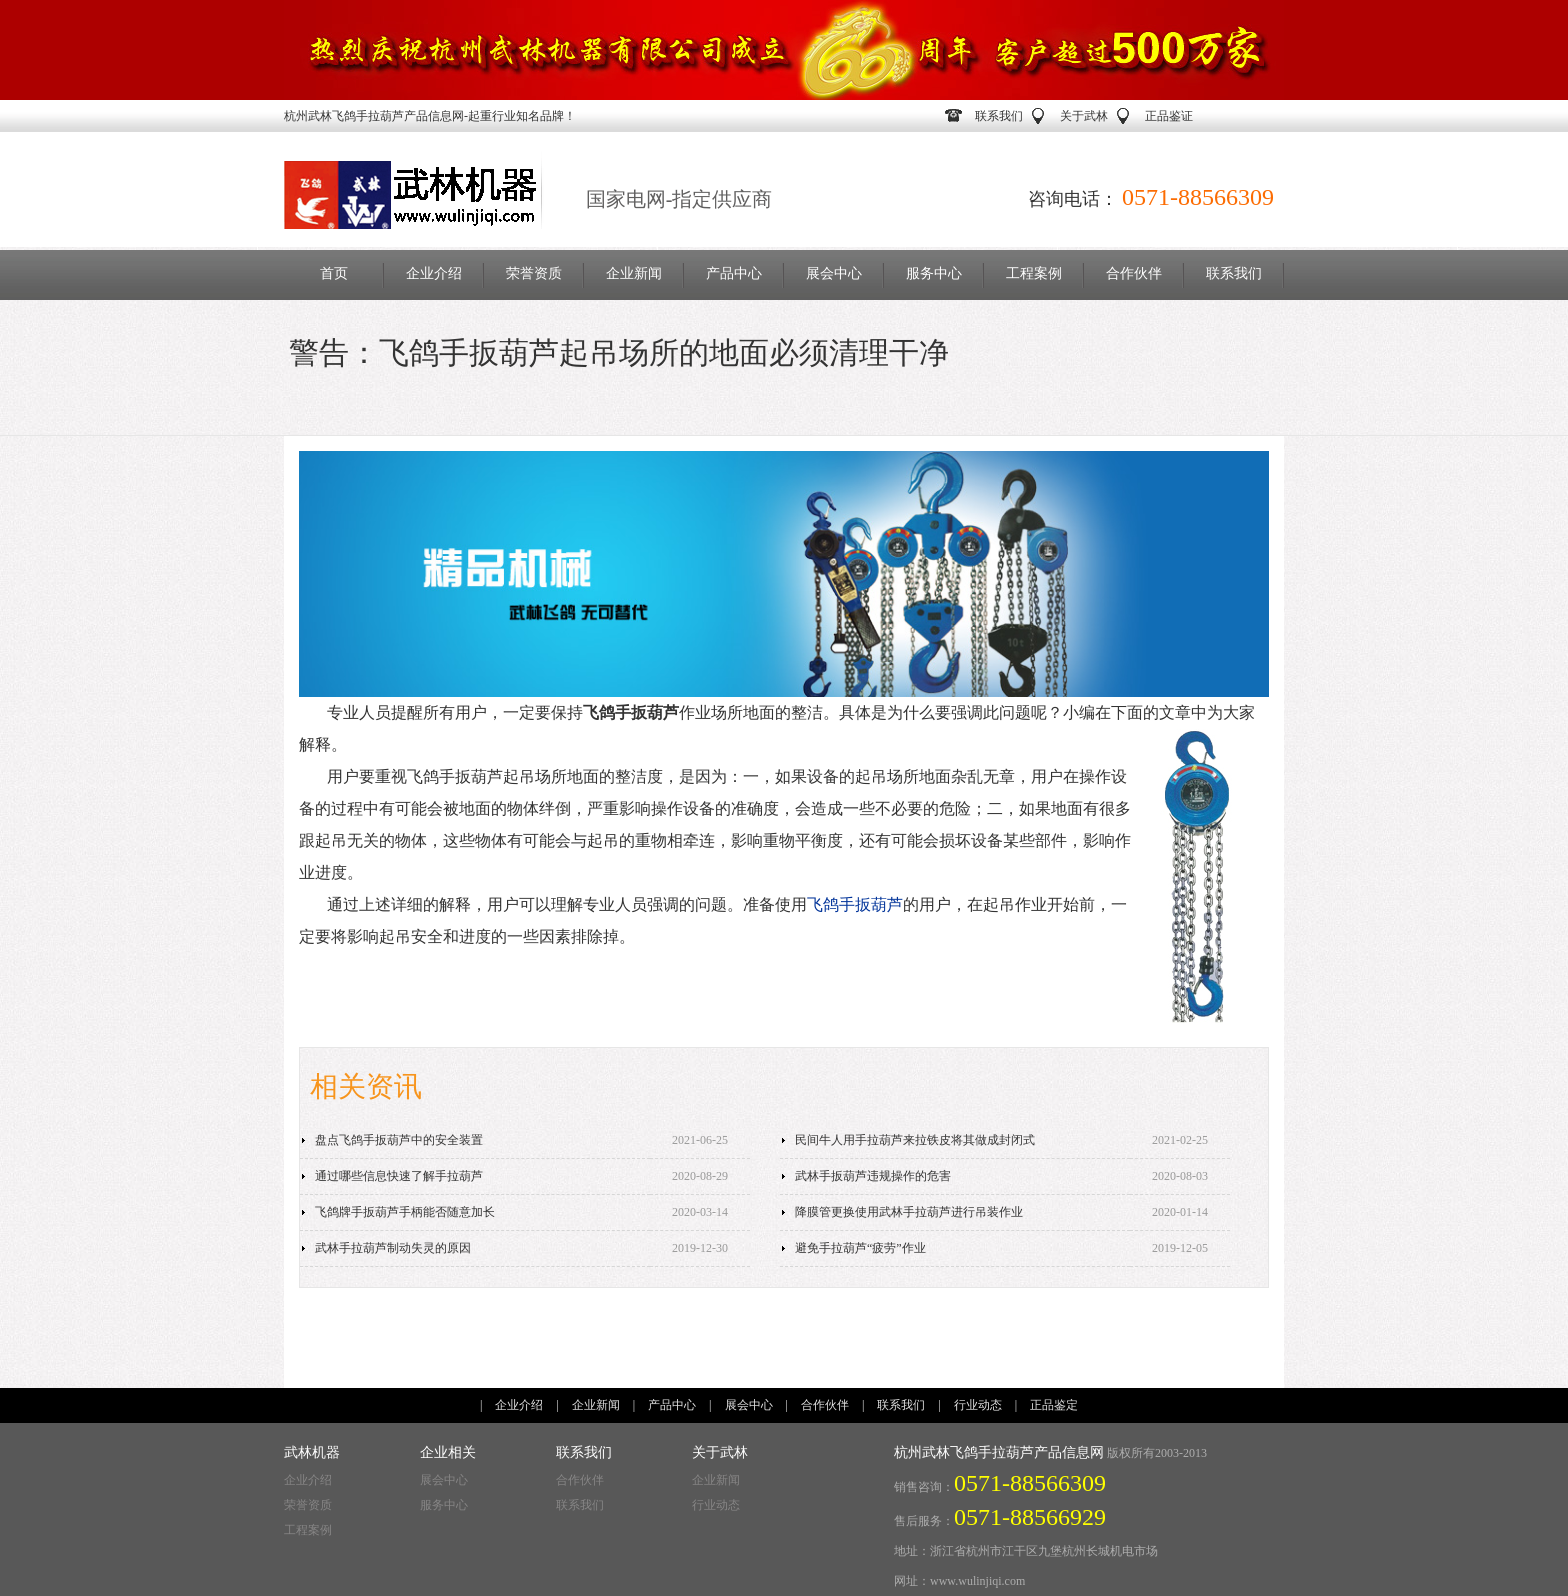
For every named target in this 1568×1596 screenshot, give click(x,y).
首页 (334, 273)
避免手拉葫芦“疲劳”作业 (860, 1248)
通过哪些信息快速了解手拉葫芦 (399, 1176)
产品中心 (734, 273)
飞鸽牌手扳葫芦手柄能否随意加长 (405, 1212)
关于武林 (1084, 116)
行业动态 (978, 1405)
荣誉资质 (534, 273)
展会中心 (834, 273)
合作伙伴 (1134, 273)
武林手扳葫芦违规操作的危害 (873, 1176)
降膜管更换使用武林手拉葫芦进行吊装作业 (909, 1212)
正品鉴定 (1054, 1405)
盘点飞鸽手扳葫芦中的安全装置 (399, 1140)
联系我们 (999, 116)
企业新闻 (634, 273)
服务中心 (934, 273)
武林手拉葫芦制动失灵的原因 (393, 1248)
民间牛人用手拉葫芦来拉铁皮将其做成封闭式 (915, 1140)
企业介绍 (434, 273)
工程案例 (1034, 273)
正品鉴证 (1169, 116)
